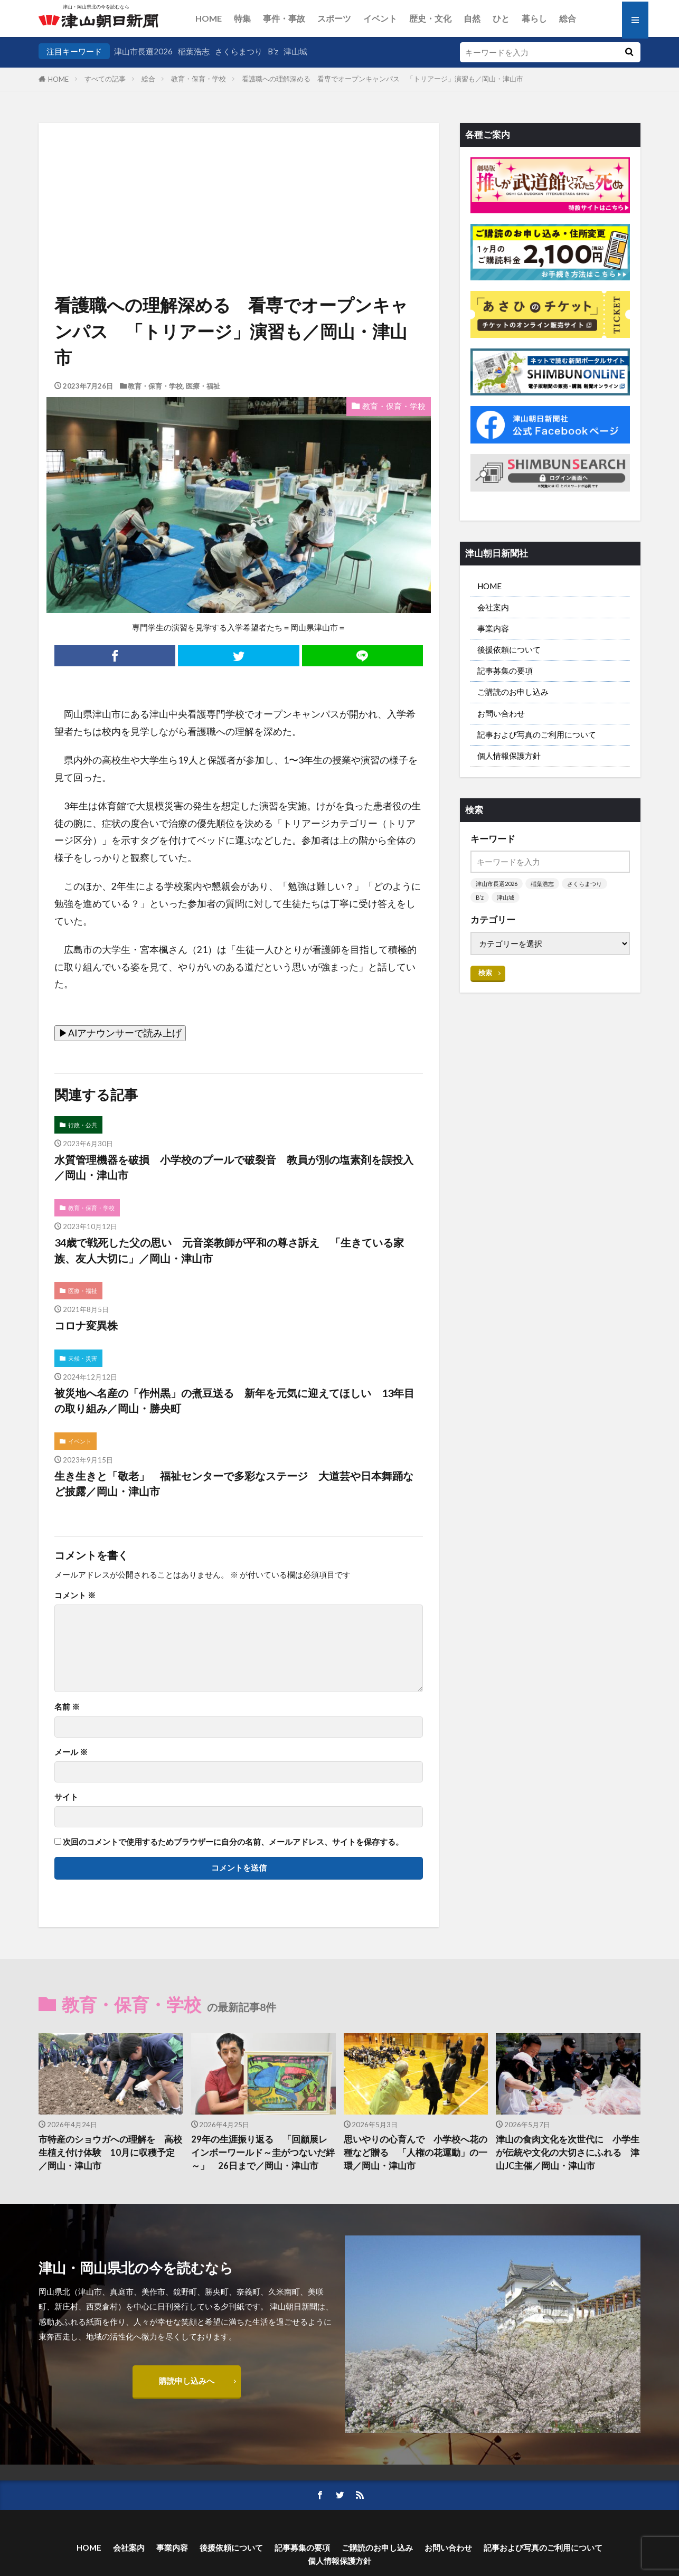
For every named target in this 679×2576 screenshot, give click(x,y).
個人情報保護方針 (509, 755)
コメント (75, 1595)
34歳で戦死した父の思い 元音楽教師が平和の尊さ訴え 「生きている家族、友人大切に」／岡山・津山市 (229, 1250)
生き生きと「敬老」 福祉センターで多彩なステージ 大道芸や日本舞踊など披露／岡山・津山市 (233, 1483)
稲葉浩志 (194, 51)
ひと (501, 18)
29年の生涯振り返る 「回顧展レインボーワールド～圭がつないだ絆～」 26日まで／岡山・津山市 (263, 2152)
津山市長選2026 (143, 51)
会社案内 (493, 607)
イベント (380, 18)
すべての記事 (105, 78)
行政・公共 (82, 1124)
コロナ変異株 (86, 1325)
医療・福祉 (203, 386)
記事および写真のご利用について (536, 734)
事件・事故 (284, 18)
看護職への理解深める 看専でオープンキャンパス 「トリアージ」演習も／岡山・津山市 (382, 78)
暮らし (534, 18)
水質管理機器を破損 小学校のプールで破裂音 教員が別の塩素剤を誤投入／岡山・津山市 (233, 1167)
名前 (67, 1707)
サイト (66, 1797)
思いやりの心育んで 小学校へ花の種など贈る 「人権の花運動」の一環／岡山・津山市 (415, 2152)
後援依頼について (509, 649)
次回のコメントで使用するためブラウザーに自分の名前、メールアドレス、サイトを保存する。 (233, 1842)
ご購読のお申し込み (513, 691)
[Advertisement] (238, 177)
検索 (485, 972)
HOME (208, 18)
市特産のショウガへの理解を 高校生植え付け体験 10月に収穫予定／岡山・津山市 (110, 2152)
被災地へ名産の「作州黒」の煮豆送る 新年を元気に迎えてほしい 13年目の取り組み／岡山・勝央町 (234, 1400)
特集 (242, 18)
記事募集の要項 (505, 670)
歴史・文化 (430, 18)
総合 (567, 18)
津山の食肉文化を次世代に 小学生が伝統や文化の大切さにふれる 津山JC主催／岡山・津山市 (567, 2152)
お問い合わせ (501, 713)
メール (71, 1752)
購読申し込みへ (186, 2380)
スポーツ (334, 18)
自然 (472, 18)
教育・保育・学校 (198, 78)
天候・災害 (82, 1358)
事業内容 (493, 628)
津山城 (295, 51)
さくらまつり (238, 51)
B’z (273, 51)
